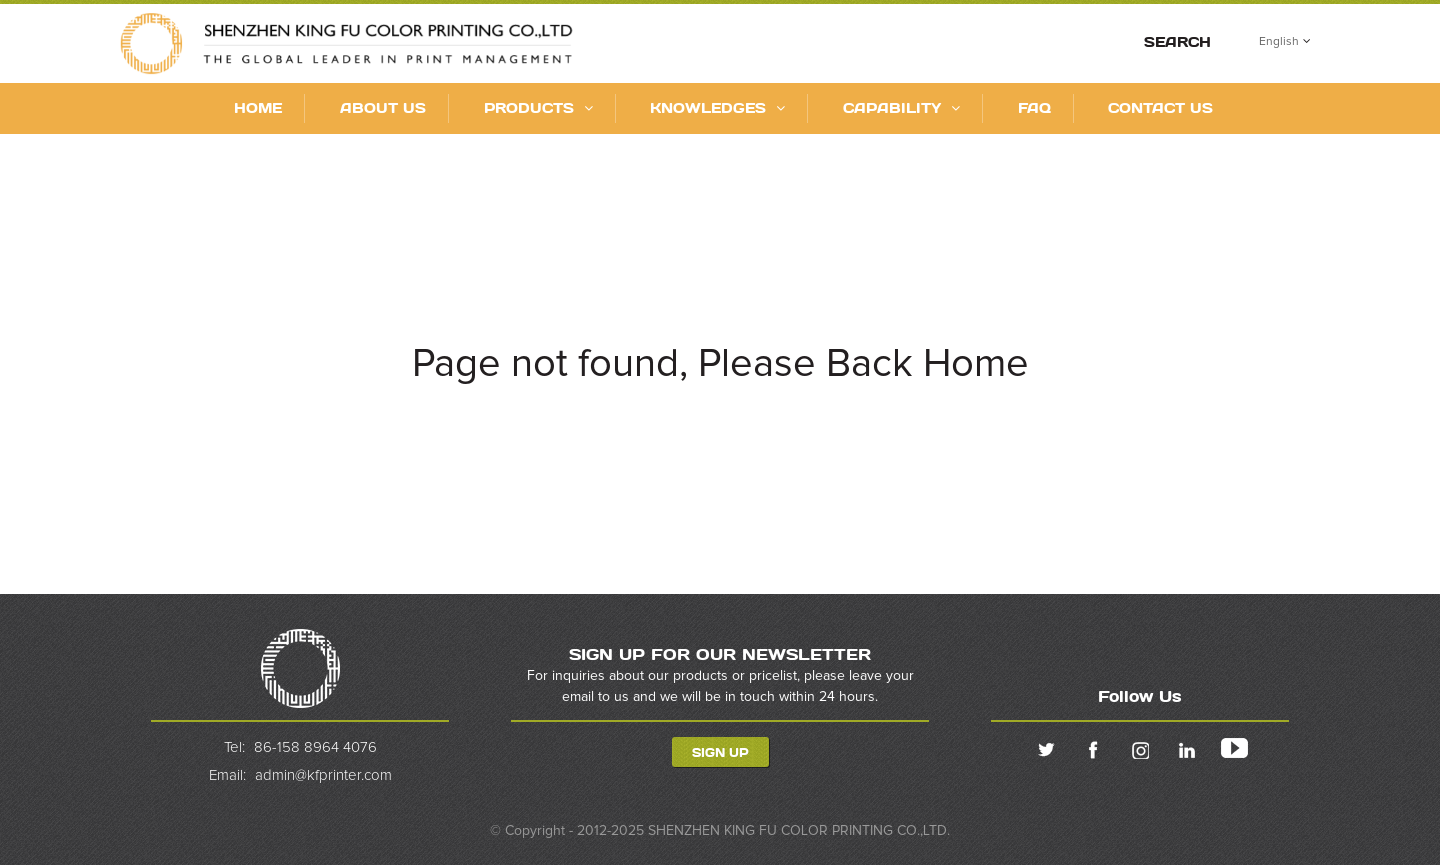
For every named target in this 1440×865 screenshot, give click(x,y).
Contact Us (1160, 107)
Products (538, 107)
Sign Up (720, 752)
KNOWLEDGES (717, 107)
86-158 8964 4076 (315, 747)
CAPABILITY (901, 107)
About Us (383, 107)
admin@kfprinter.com (323, 774)
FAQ (1034, 107)
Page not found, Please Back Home (720, 364)
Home (258, 107)
